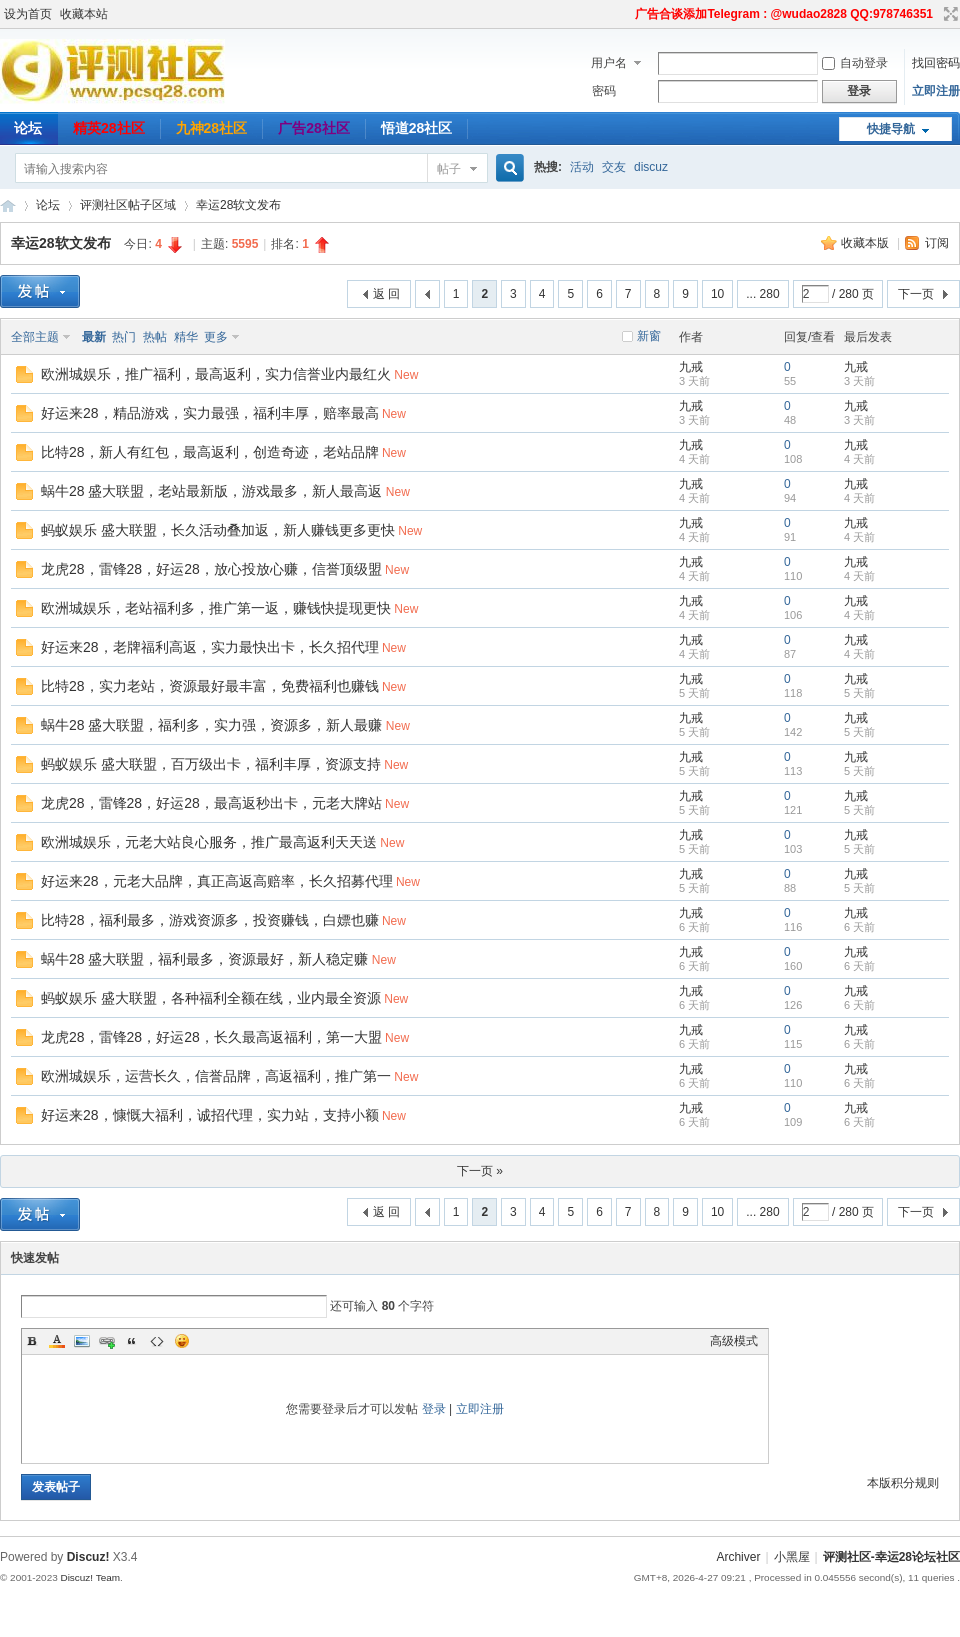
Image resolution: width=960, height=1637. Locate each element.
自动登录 (855, 63)
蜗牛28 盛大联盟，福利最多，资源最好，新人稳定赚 (204, 959)
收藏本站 (84, 14)
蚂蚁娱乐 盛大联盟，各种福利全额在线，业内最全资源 (211, 998)
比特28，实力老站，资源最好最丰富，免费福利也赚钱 (210, 686)
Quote (132, 1341)
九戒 (691, 367)
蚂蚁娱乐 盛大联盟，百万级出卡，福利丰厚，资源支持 (211, 764)
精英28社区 (109, 128)
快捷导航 (891, 129)
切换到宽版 (948, 14)
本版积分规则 (903, 1483)
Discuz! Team (90, 1577)
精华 (186, 337)
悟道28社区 (417, 128)
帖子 (449, 169)
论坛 (48, 205)
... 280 (762, 294)
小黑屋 (792, 1557)
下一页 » (480, 1171)
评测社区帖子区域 (128, 205)
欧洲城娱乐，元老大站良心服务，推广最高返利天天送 (209, 842)
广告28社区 (314, 128)
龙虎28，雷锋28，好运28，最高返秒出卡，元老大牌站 (211, 803)
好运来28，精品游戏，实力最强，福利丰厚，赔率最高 (210, 413)
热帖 (155, 337)
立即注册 (936, 91)
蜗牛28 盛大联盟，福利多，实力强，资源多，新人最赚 (211, 725)
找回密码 (936, 63)
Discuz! (88, 1557)
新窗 (649, 336)
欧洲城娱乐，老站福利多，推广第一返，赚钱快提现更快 (216, 608)
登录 (434, 1409)
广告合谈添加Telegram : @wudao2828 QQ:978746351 (784, 14)
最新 (94, 337)
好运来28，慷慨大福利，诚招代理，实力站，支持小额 (210, 1115)
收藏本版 (866, 243)
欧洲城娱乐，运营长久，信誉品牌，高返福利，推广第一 (216, 1076)
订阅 (937, 243)
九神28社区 (212, 128)
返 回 (386, 294)
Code (157, 1341)
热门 (124, 337)
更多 (216, 337)
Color (57, 1341)
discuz (651, 167)
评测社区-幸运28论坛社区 (8, 205)
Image (82, 1341)
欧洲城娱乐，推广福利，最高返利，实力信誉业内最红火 (216, 374)
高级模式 (734, 1341)
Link (107, 1341)
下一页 (916, 294)
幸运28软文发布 (238, 205)
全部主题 (35, 337)
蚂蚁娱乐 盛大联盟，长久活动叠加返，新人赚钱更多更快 (218, 530)
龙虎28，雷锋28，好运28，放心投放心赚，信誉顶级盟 (211, 569)
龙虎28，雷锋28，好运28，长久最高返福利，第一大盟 (211, 1037)
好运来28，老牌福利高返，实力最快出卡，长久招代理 (210, 647)
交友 (614, 167)
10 (717, 294)
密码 (604, 91)
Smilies (182, 1341)
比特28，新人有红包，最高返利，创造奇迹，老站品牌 (210, 452)
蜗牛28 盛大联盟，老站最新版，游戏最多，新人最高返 (211, 491)
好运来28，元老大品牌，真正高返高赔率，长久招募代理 (217, 881)
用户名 (609, 63)
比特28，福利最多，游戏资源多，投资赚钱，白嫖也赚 (210, 920)
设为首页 (28, 14)
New (406, 375)
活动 (582, 167)
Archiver (738, 1557)
